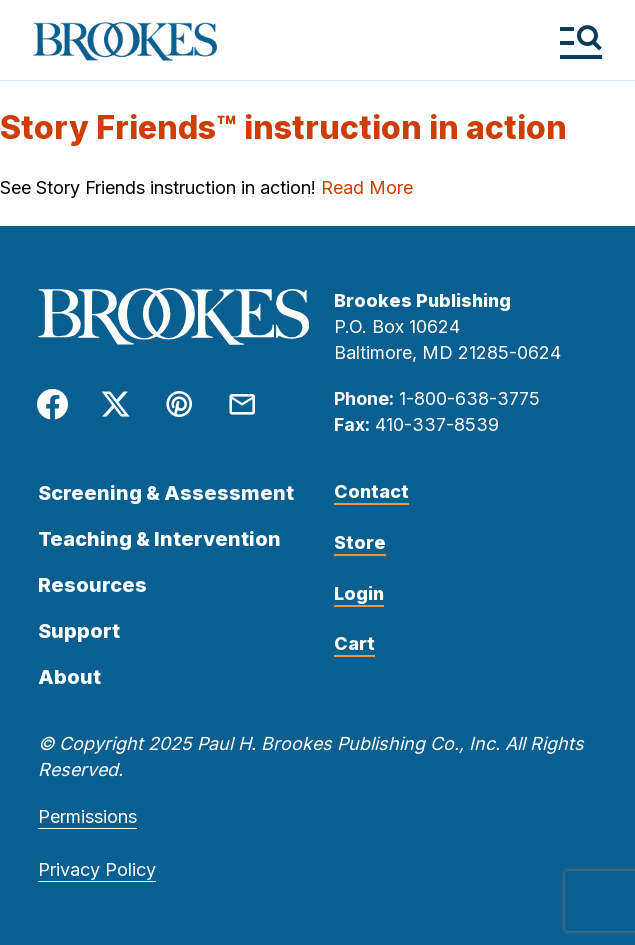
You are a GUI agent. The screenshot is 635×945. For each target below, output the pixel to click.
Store (360, 542)
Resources (92, 585)
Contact (371, 491)
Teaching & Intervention (159, 539)
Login (359, 593)
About (69, 677)
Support (79, 631)
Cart (354, 643)
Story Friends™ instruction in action (283, 127)
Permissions (87, 816)
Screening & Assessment (166, 493)
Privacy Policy (97, 869)
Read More (367, 187)
